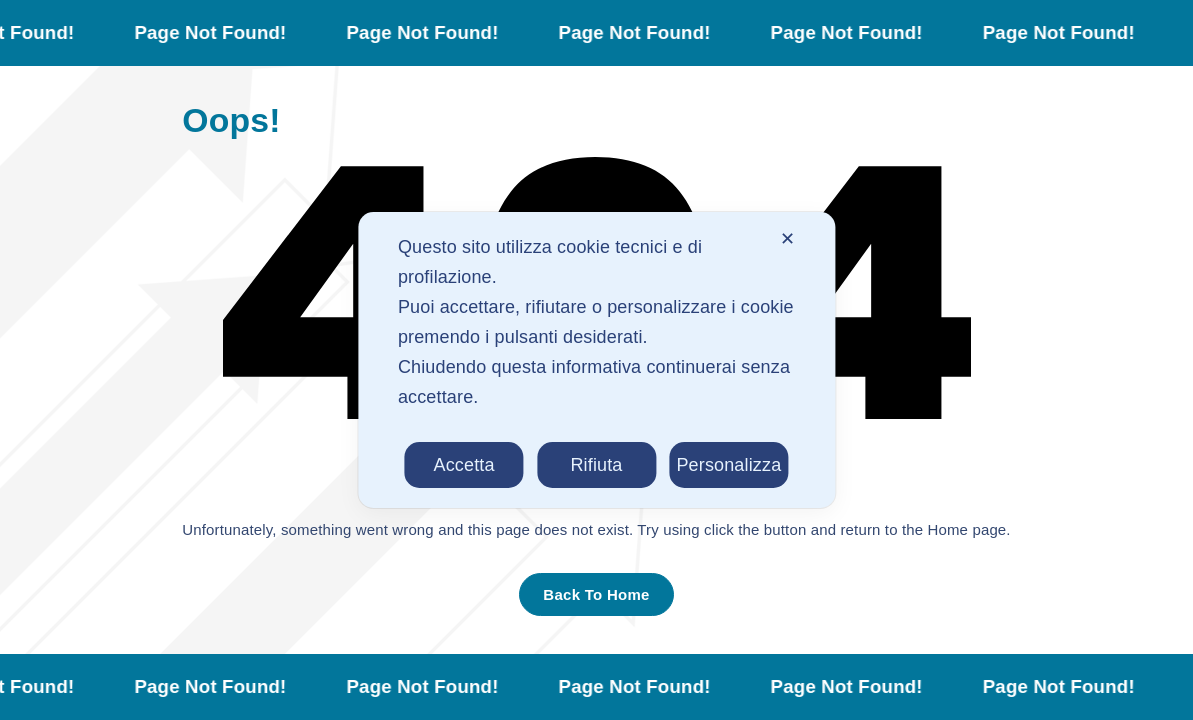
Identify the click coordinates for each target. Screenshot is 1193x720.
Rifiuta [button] (596, 465)
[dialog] (596, 360)
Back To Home (596, 594)
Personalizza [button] (728, 465)
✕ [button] (787, 239)
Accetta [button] (464, 465)
